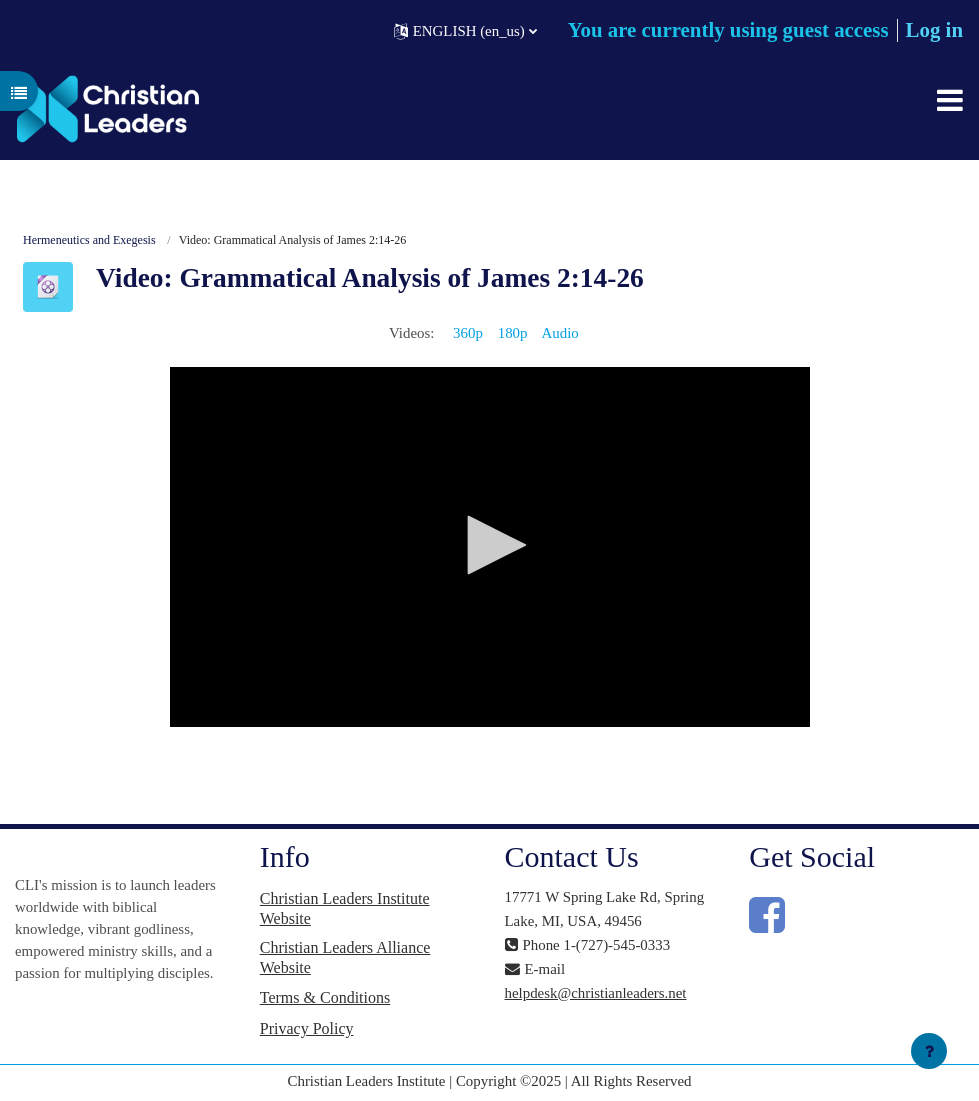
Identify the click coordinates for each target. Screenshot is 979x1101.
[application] (490, 547)
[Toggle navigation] (950, 100)
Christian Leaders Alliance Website (345, 957)
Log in (934, 30)
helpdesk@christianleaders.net (596, 993)
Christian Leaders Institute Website (345, 908)
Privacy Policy (307, 1028)
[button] (465, 30)
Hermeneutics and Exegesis (89, 240)
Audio (560, 333)
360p (468, 333)
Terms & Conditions (325, 997)
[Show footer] (929, 1051)
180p (513, 333)
